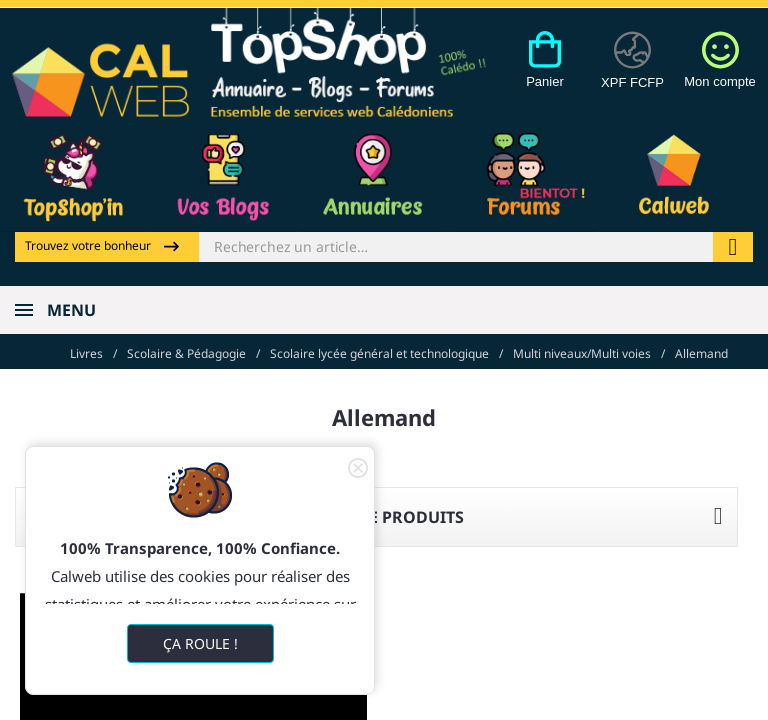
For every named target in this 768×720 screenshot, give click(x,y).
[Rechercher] (456, 247)
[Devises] (632, 71)
